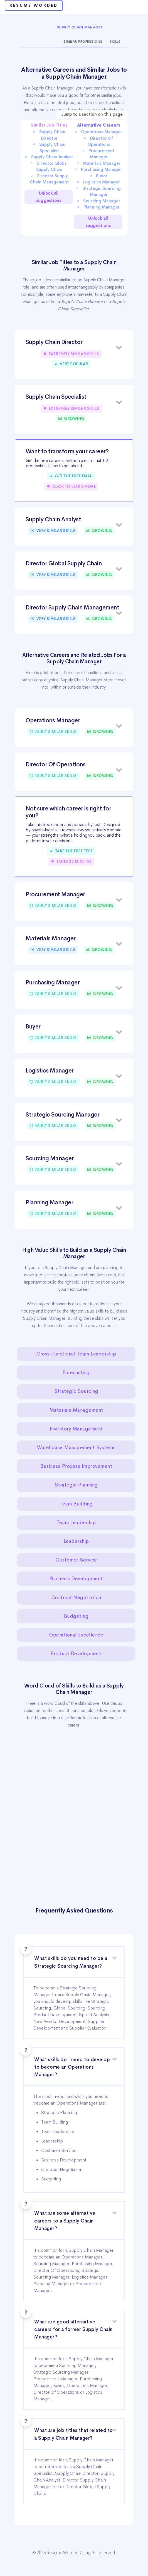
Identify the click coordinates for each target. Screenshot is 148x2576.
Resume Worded (33, 5)
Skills (115, 41)
